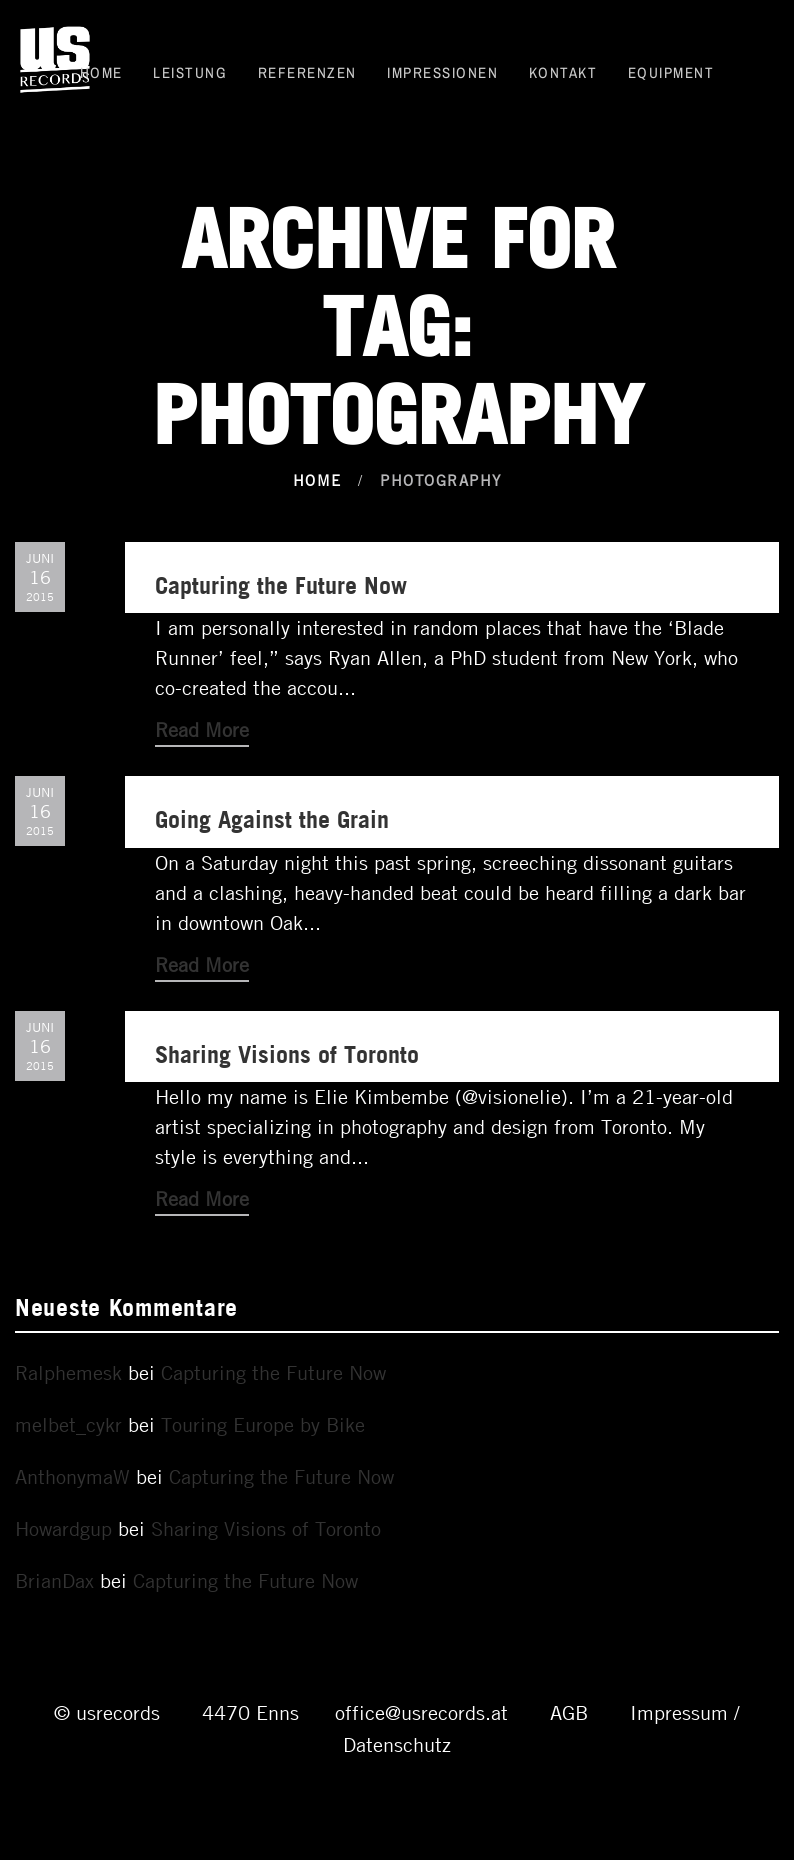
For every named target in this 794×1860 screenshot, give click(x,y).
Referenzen (307, 72)
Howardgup (63, 1528)
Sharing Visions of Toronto (287, 1053)
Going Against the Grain (272, 818)
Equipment (671, 72)
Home (101, 72)
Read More (202, 729)
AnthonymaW (72, 1476)
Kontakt (563, 72)
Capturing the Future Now (281, 584)
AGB (569, 1712)
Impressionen (442, 72)
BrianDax (54, 1580)
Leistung (190, 72)
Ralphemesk (68, 1372)
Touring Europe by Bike (263, 1424)
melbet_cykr (68, 1424)
